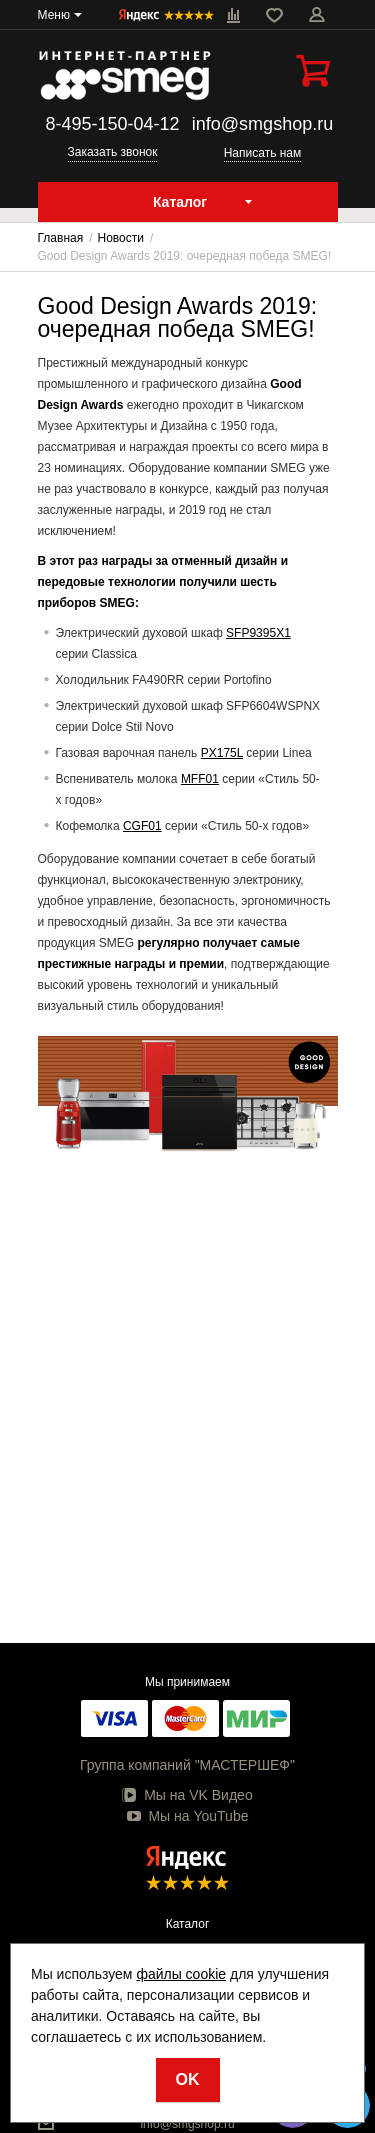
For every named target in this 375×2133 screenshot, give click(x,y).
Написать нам (263, 153)
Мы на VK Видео (187, 1795)
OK (188, 2079)
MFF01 (200, 779)
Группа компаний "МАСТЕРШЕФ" (187, 1765)
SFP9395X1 (258, 633)
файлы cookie (181, 1974)
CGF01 (142, 826)
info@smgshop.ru (262, 124)
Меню (54, 15)
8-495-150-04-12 (112, 124)
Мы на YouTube (188, 1816)
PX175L (222, 753)
